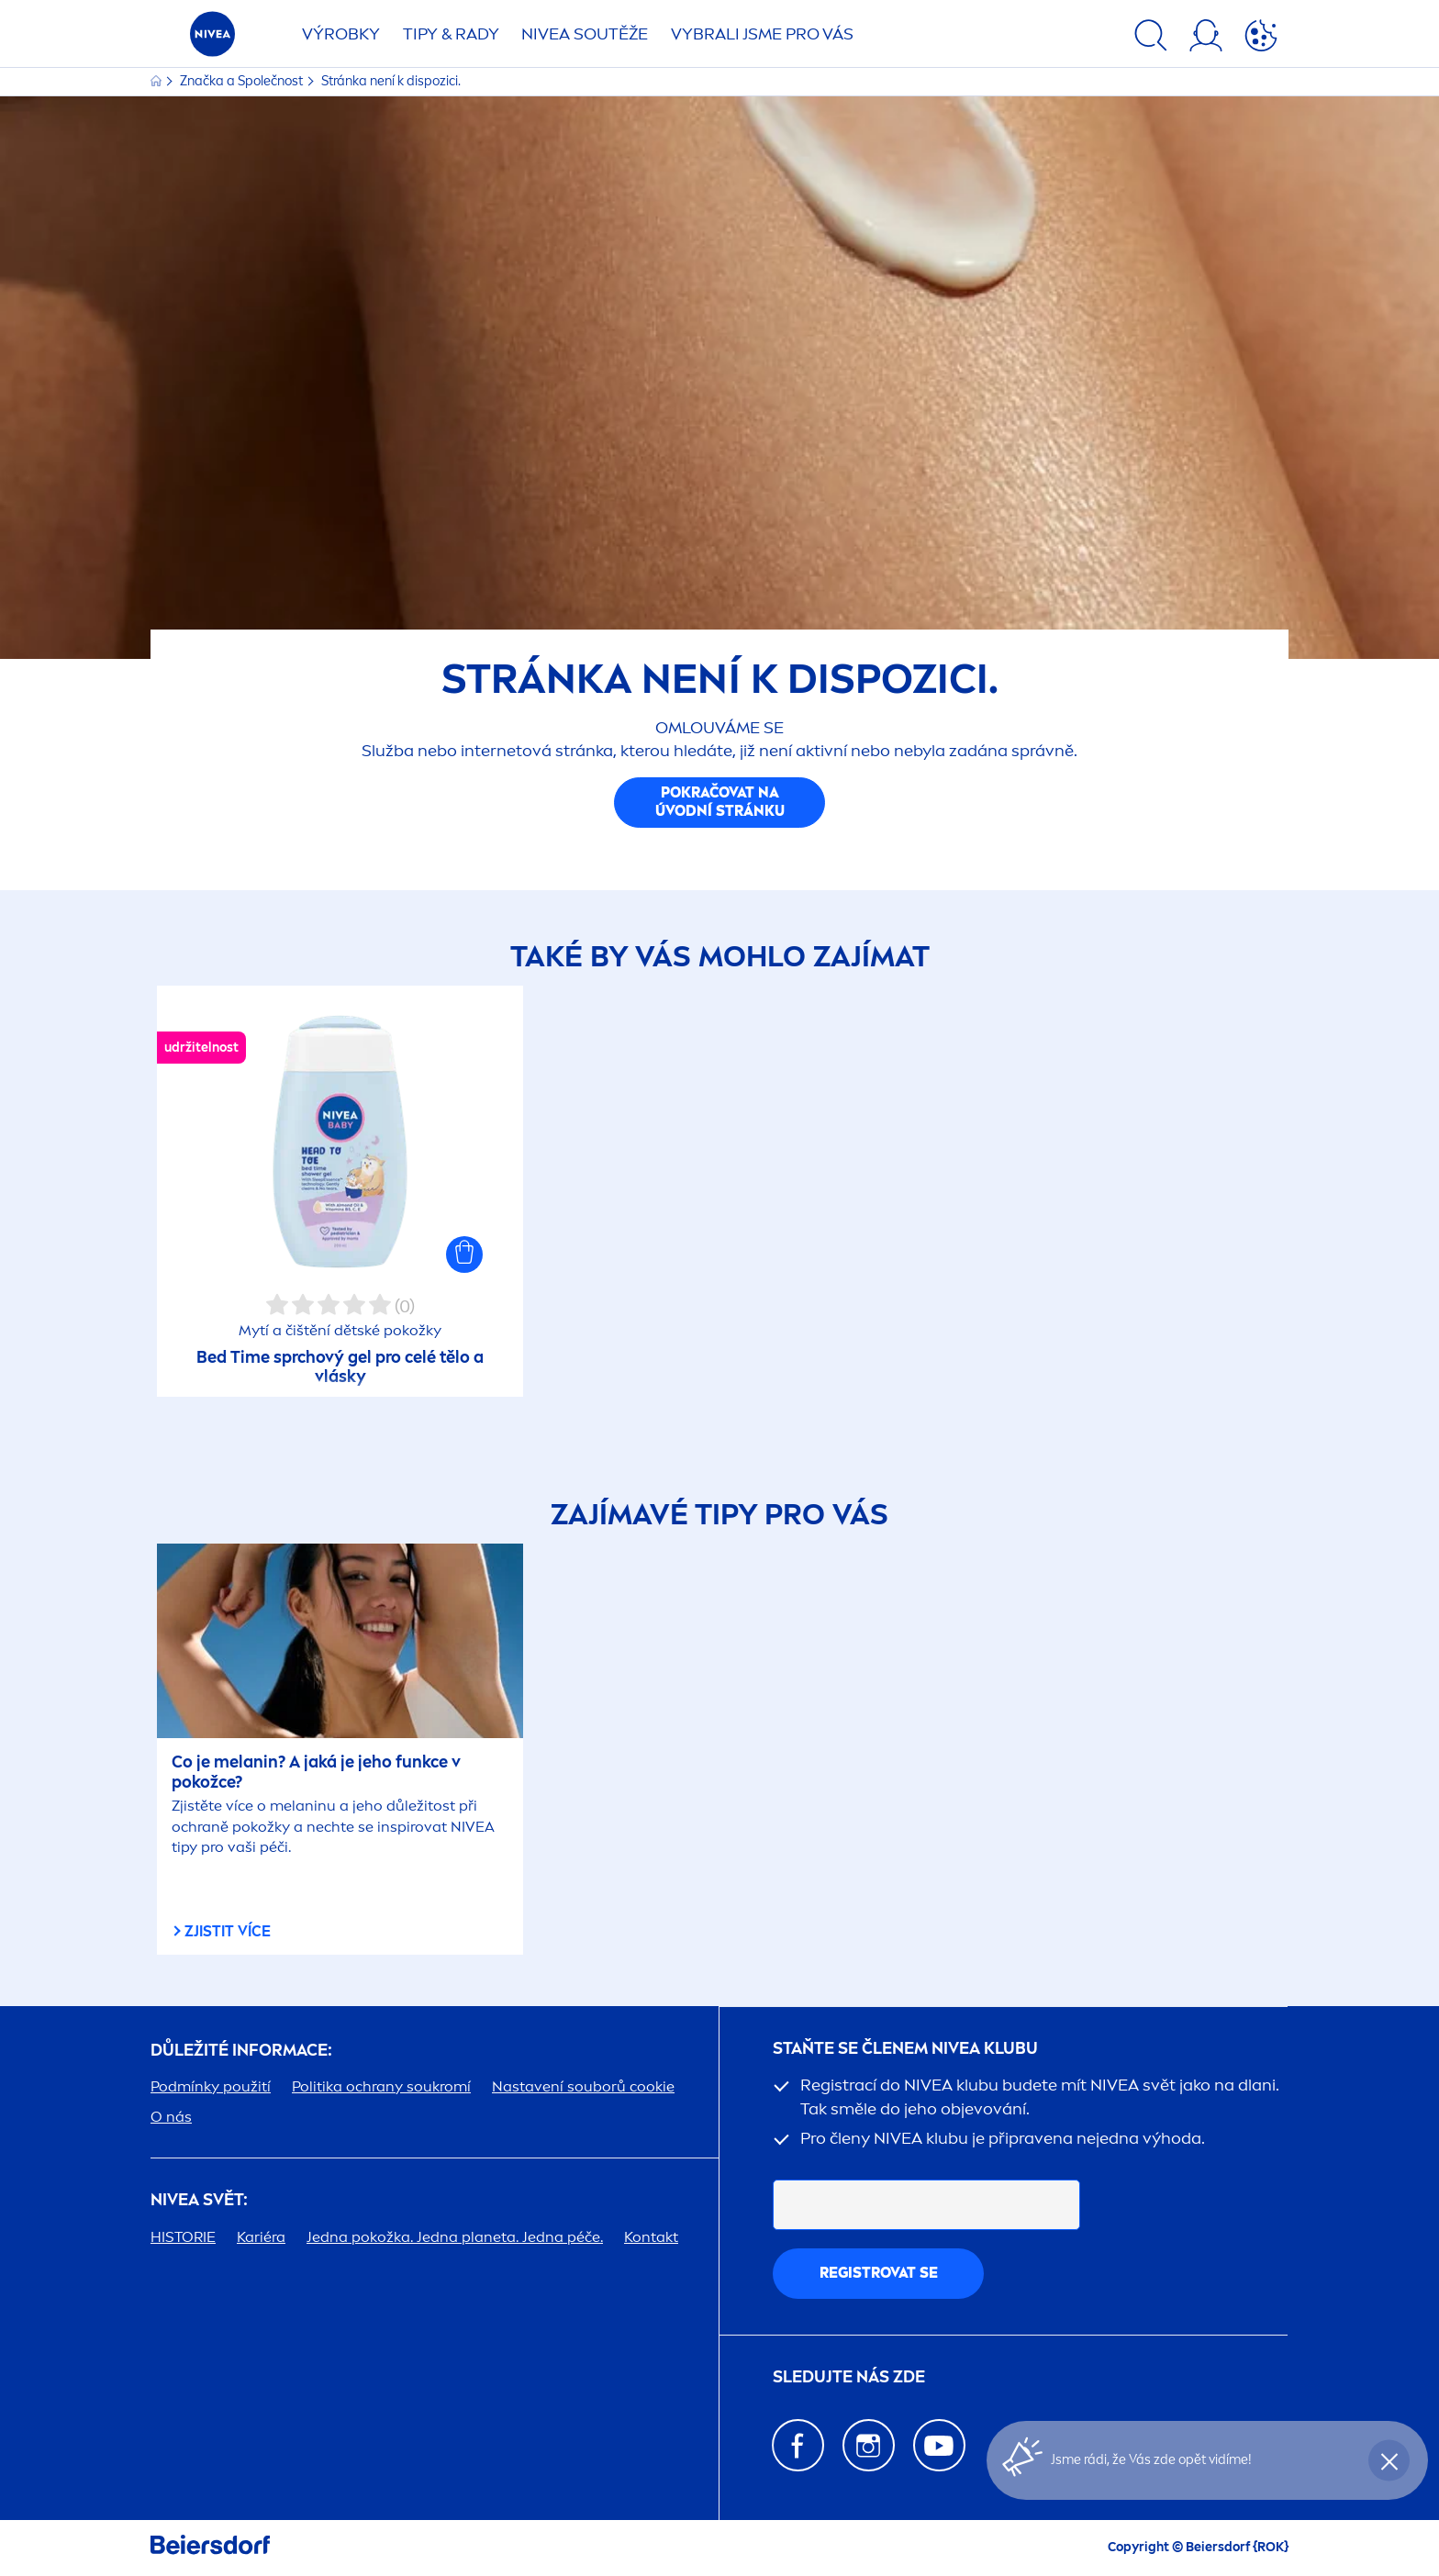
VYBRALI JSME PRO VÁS (762, 34)
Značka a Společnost (243, 81)
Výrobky (341, 34)
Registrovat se (879, 2272)
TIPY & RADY (451, 34)
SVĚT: (199, 2200)
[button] (464, 1254)
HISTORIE (183, 2237)
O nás (171, 2116)
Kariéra (261, 2237)
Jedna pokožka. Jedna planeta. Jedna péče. (455, 2237)
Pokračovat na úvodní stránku (720, 802)
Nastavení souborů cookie (583, 2086)
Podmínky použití (211, 2086)
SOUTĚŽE (584, 34)
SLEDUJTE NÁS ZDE (849, 2377)
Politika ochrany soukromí (381, 2086)
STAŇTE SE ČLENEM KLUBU (905, 2048)
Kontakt (651, 2237)
